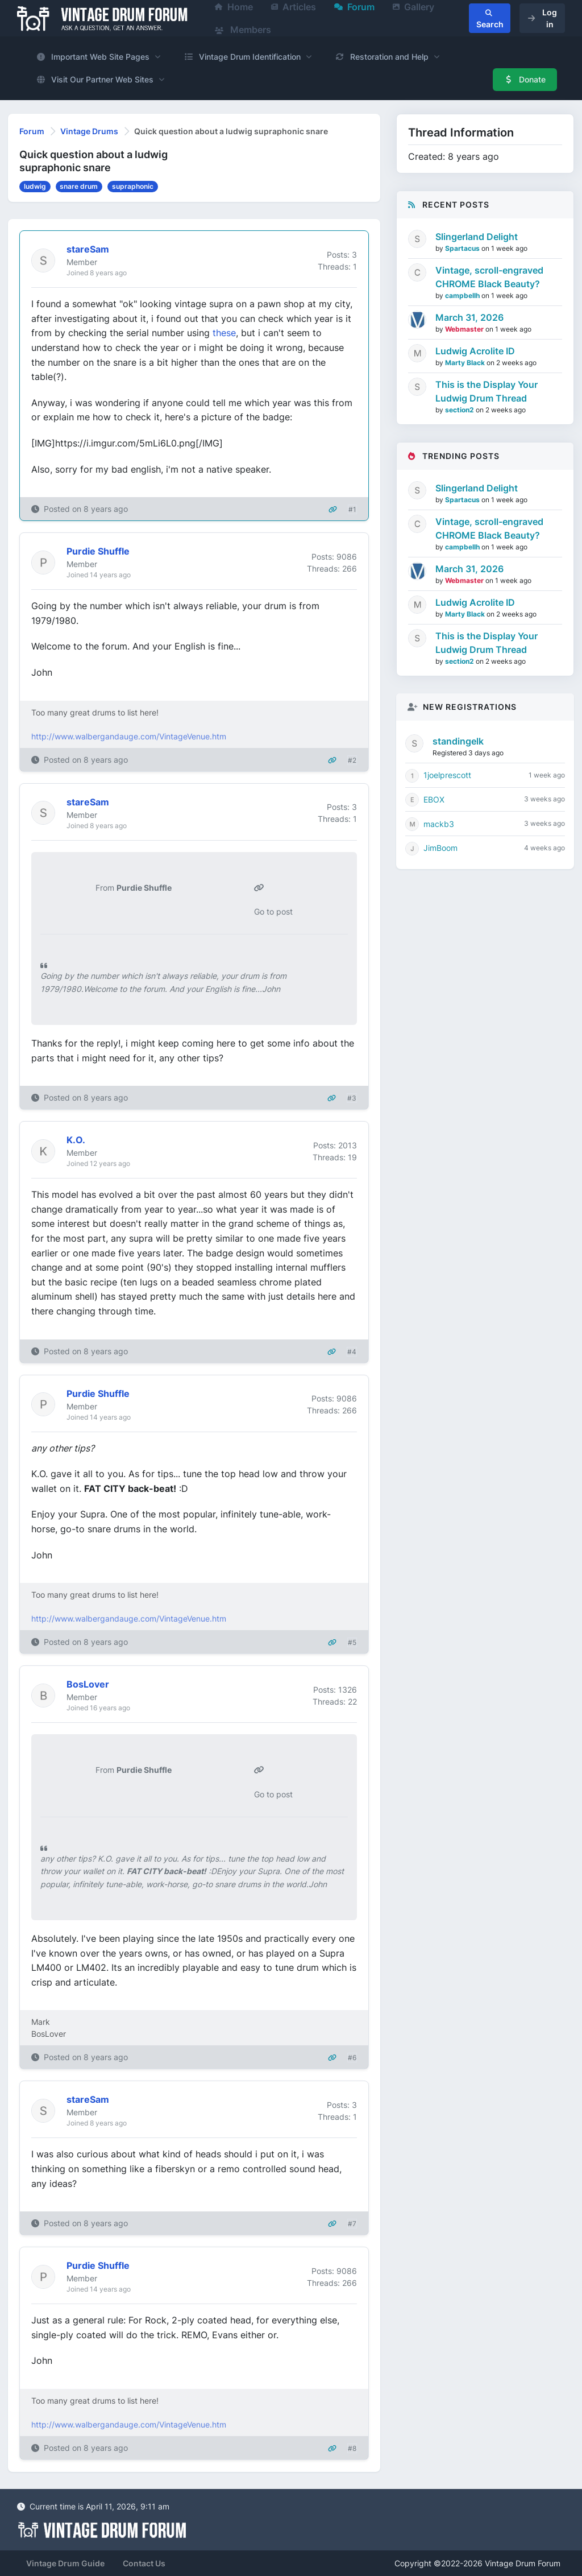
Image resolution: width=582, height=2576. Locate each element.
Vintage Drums (89, 131)
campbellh (463, 295)
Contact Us (144, 2563)
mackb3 (438, 824)
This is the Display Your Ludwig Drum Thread (486, 391)
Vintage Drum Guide (65, 2563)
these (224, 332)
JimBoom (440, 848)
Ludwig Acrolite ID (475, 351)
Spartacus (463, 248)
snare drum (79, 186)
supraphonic (132, 186)
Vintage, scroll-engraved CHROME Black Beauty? (489, 277)
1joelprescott (447, 775)
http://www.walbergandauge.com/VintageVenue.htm (128, 736)
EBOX (433, 799)
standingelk (458, 741)
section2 (460, 410)
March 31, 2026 (469, 317)
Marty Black (466, 362)
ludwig (35, 186)
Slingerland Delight (476, 236)
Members (243, 29)
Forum (31, 131)
